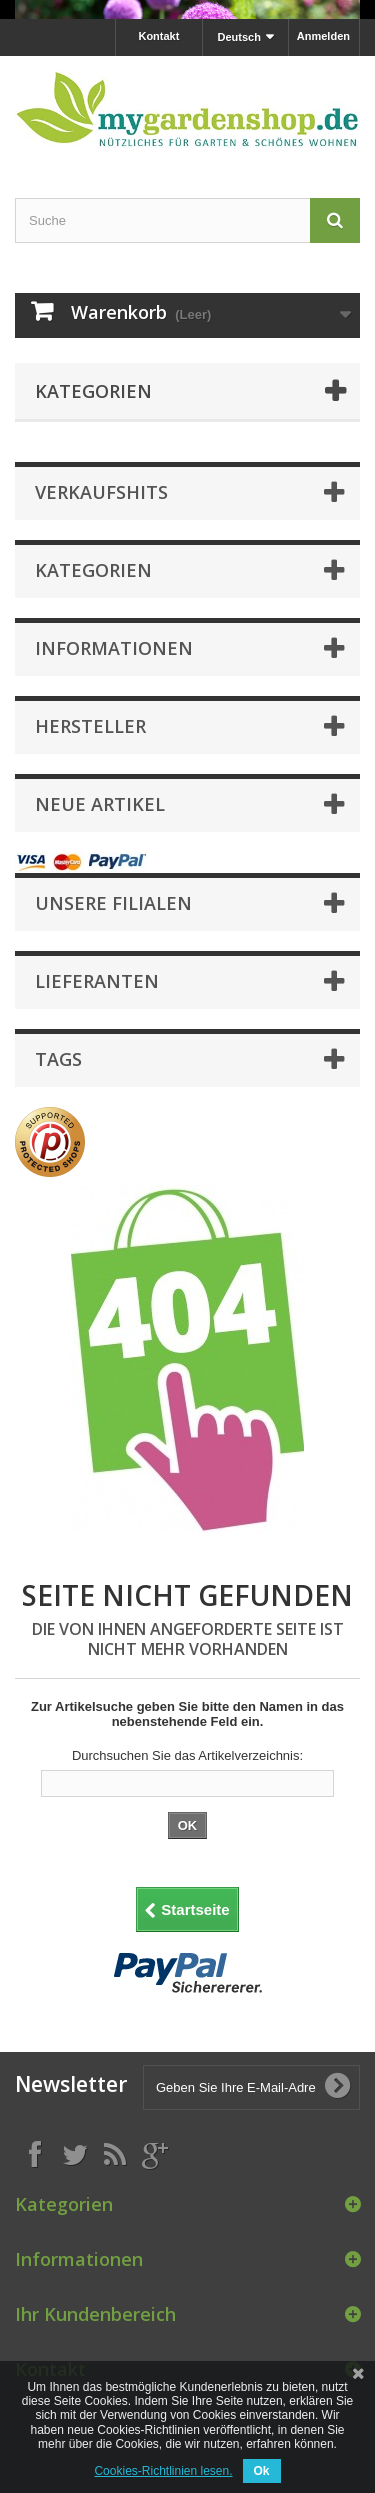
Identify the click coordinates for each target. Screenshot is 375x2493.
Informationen (114, 648)
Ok (262, 2471)
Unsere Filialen (113, 903)
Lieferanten (97, 981)
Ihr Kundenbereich (95, 2314)
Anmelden (323, 36)
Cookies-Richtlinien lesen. (163, 2471)
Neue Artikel (100, 804)
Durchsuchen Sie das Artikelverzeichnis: (187, 1755)
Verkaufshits (101, 492)
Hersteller (90, 726)
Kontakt (158, 36)
